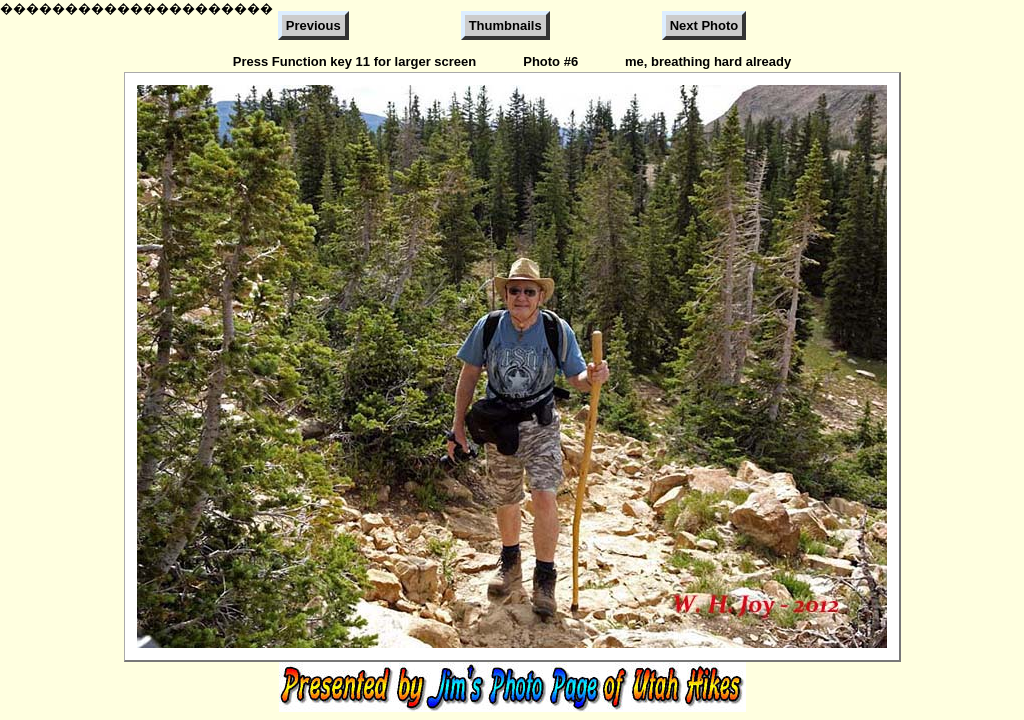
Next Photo (704, 25)
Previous (313, 25)
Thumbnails (505, 25)
